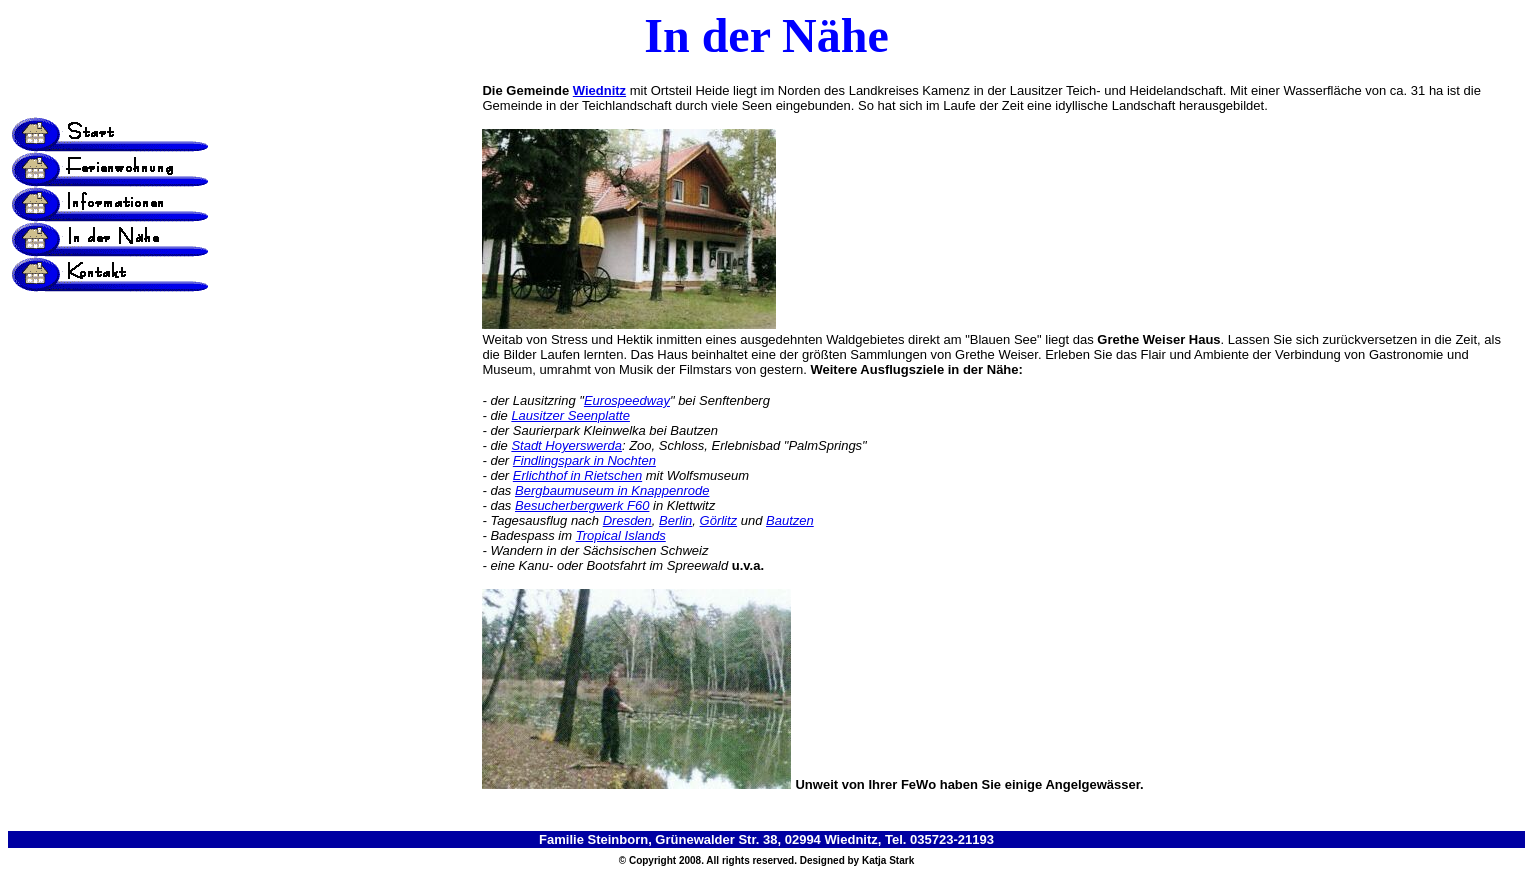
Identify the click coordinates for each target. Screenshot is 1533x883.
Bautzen (790, 520)
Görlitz (719, 520)
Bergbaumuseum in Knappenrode (612, 490)
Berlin (675, 520)
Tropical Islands (621, 535)
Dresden (627, 520)
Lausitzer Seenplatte (570, 415)
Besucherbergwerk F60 (582, 505)
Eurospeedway (627, 400)
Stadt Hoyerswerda (566, 445)
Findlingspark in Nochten (584, 460)
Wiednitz (599, 90)
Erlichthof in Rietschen (577, 475)
